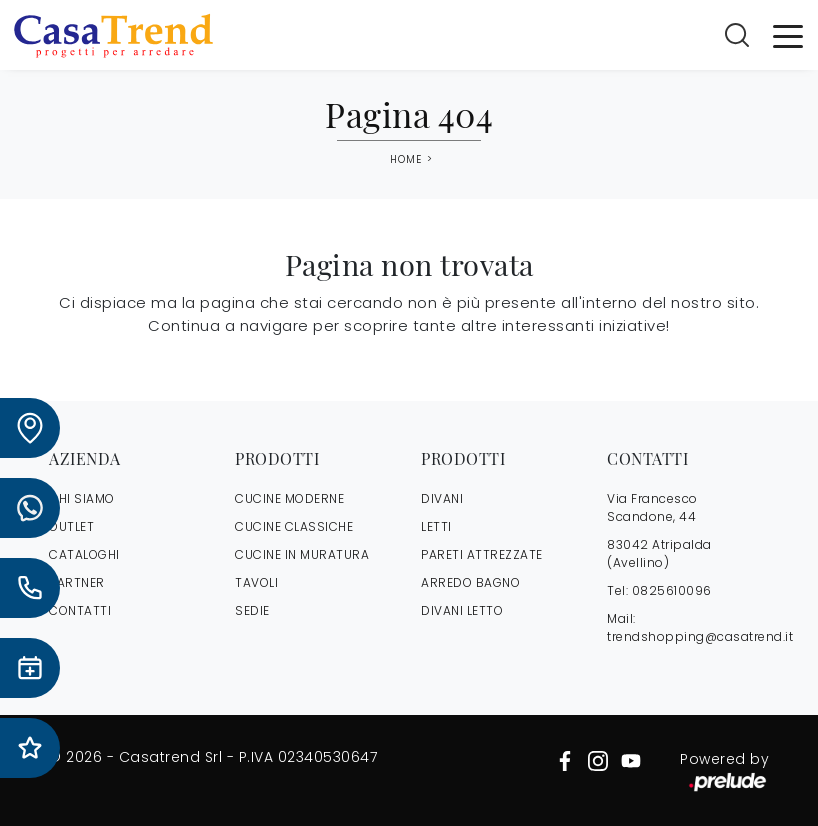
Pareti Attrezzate (482, 554)
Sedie (252, 610)
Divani (442, 498)
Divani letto (462, 610)
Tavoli (256, 582)
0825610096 (672, 590)
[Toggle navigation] (788, 35)
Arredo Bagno (470, 582)
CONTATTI (80, 610)
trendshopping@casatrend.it (700, 636)
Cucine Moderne (289, 498)
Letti (436, 526)
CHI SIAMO (82, 498)
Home (406, 160)
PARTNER (77, 582)
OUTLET (71, 526)
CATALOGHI (84, 554)
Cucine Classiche (294, 526)
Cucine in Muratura (302, 554)
